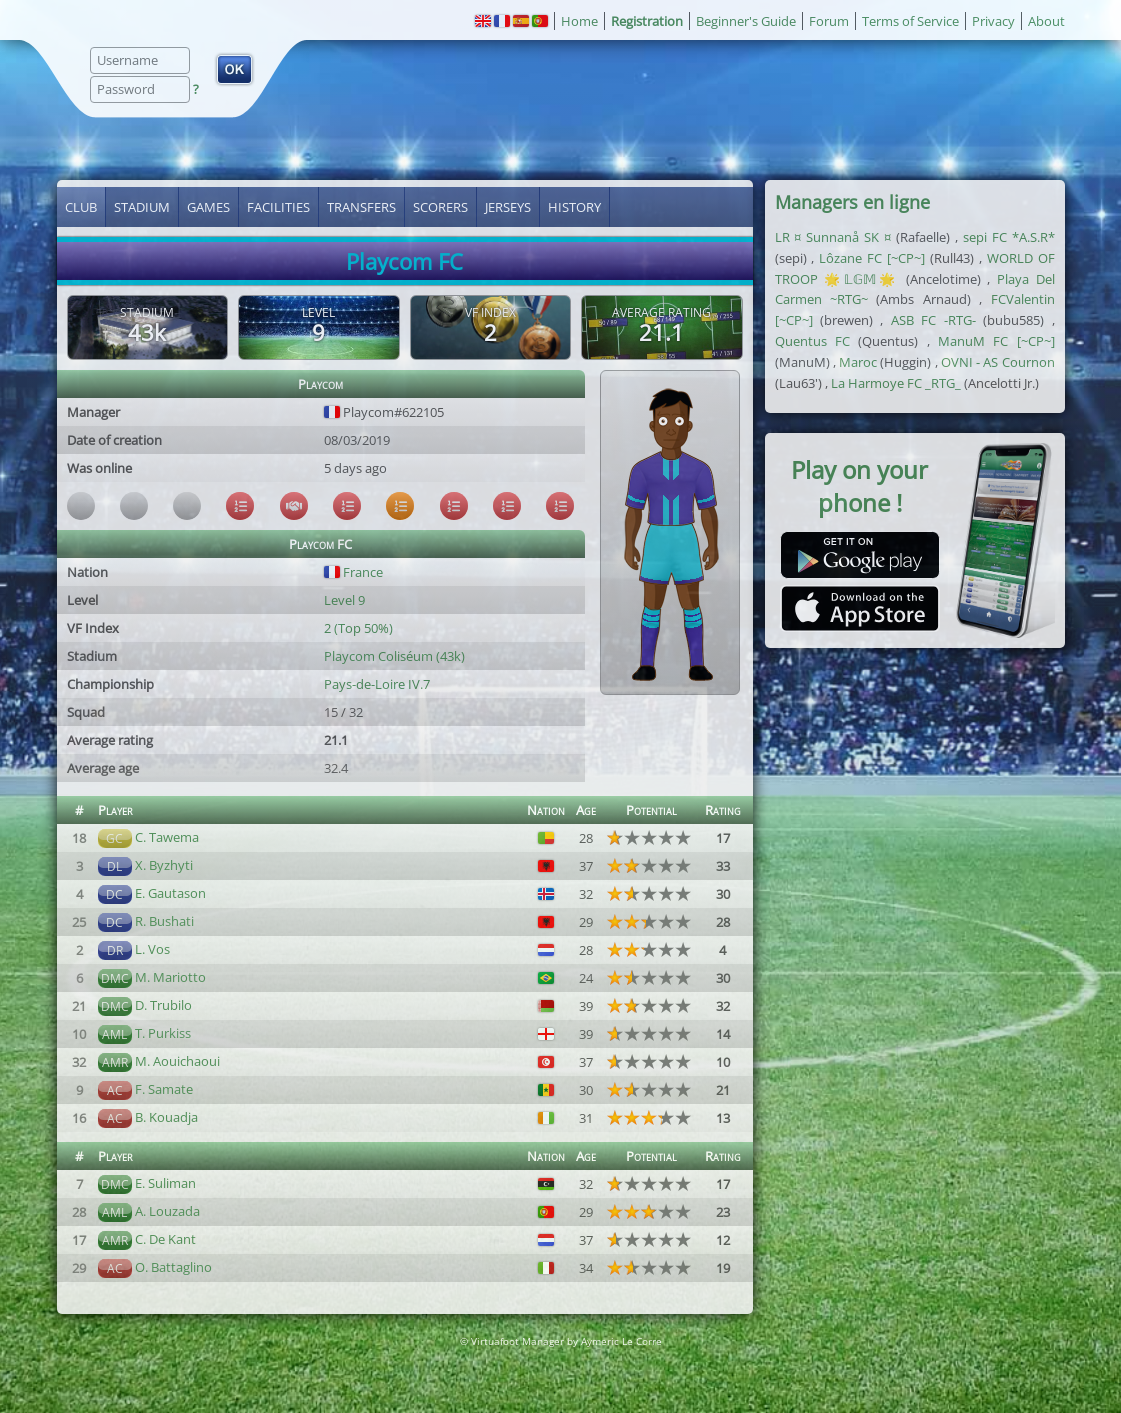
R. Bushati (164, 921)
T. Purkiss (163, 1033)
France (353, 572)
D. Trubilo (163, 1005)
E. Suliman (165, 1183)
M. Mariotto (170, 977)
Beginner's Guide (746, 21)
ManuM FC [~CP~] (996, 341)
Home (579, 21)
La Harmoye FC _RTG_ (896, 383)
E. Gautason (170, 893)
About (1046, 21)
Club (81, 207)
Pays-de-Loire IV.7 (377, 684)
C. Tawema (167, 837)
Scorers (440, 207)
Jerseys (508, 207)
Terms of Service (910, 21)
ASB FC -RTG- (933, 320)
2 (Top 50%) (358, 628)
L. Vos (152, 949)
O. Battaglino (173, 1267)
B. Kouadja (166, 1117)
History (574, 207)
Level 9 (344, 600)
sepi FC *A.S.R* (1009, 237)
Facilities (278, 207)
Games (208, 207)
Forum (829, 21)
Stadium (142, 207)
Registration (647, 21)
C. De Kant (165, 1239)
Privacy (993, 21)
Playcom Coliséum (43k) (394, 656)
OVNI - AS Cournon (998, 362)
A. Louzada (167, 1211)
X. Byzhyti (164, 865)
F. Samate (164, 1089)
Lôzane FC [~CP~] (872, 258)
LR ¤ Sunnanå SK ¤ (833, 237)
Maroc (858, 362)
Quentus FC (812, 341)
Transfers (361, 207)
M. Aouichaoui (177, 1061)
